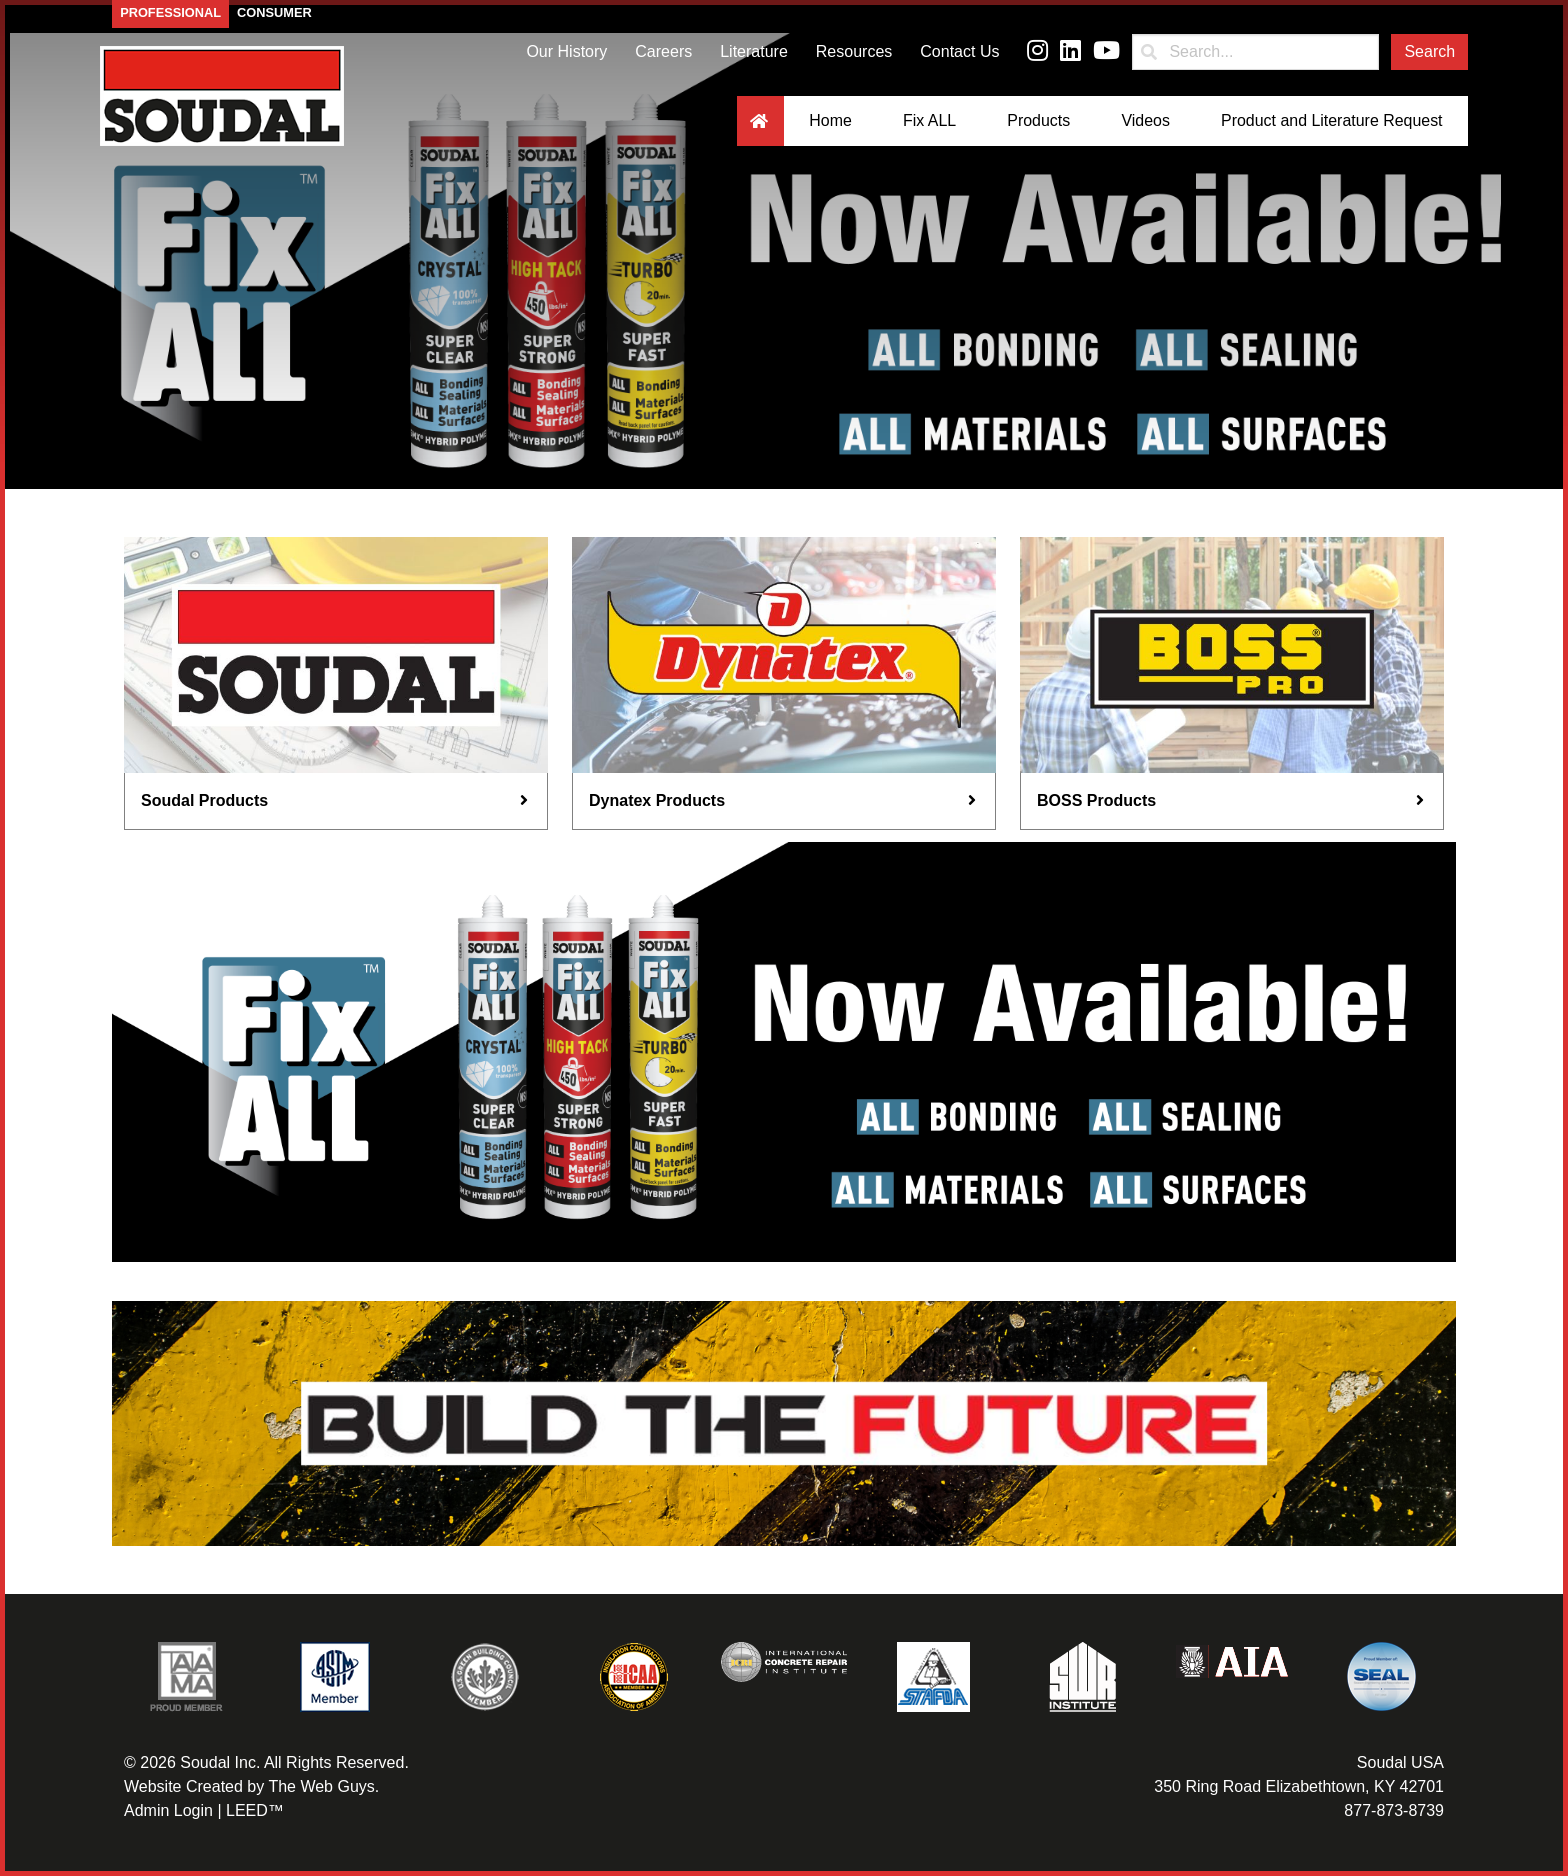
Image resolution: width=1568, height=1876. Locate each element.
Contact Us (959, 56)
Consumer (274, 17)
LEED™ (255, 1810)
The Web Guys (321, 1786)
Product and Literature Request (1331, 125)
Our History (566, 56)
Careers (663, 56)
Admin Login (168, 1810)
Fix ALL (927, 125)
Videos (1144, 125)
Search (1429, 56)
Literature (754, 56)
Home (828, 125)
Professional (170, 17)
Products (1037, 125)
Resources (854, 56)
